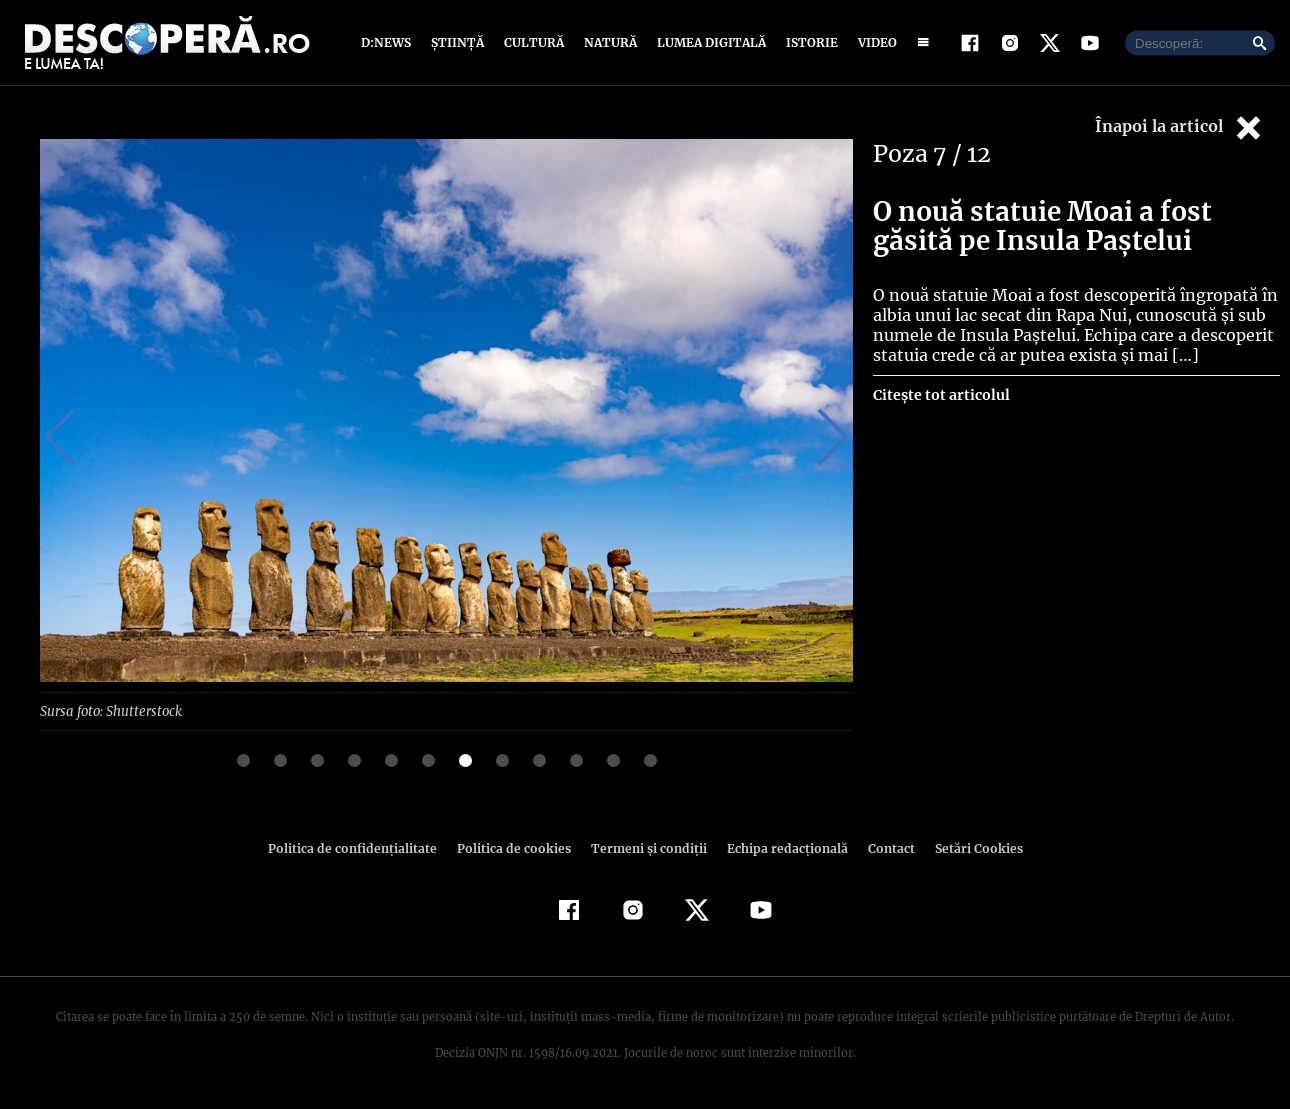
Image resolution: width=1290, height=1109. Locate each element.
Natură (608, 42)
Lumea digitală (708, 42)
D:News (389, 42)
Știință (458, 42)
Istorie (808, 42)
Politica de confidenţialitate (361, 847)
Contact (883, 847)
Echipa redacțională (781, 847)
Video (873, 42)
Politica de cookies (516, 847)
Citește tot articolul (940, 395)
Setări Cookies (968, 847)
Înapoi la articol (1180, 127)
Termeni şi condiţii (646, 847)
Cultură (533, 42)
